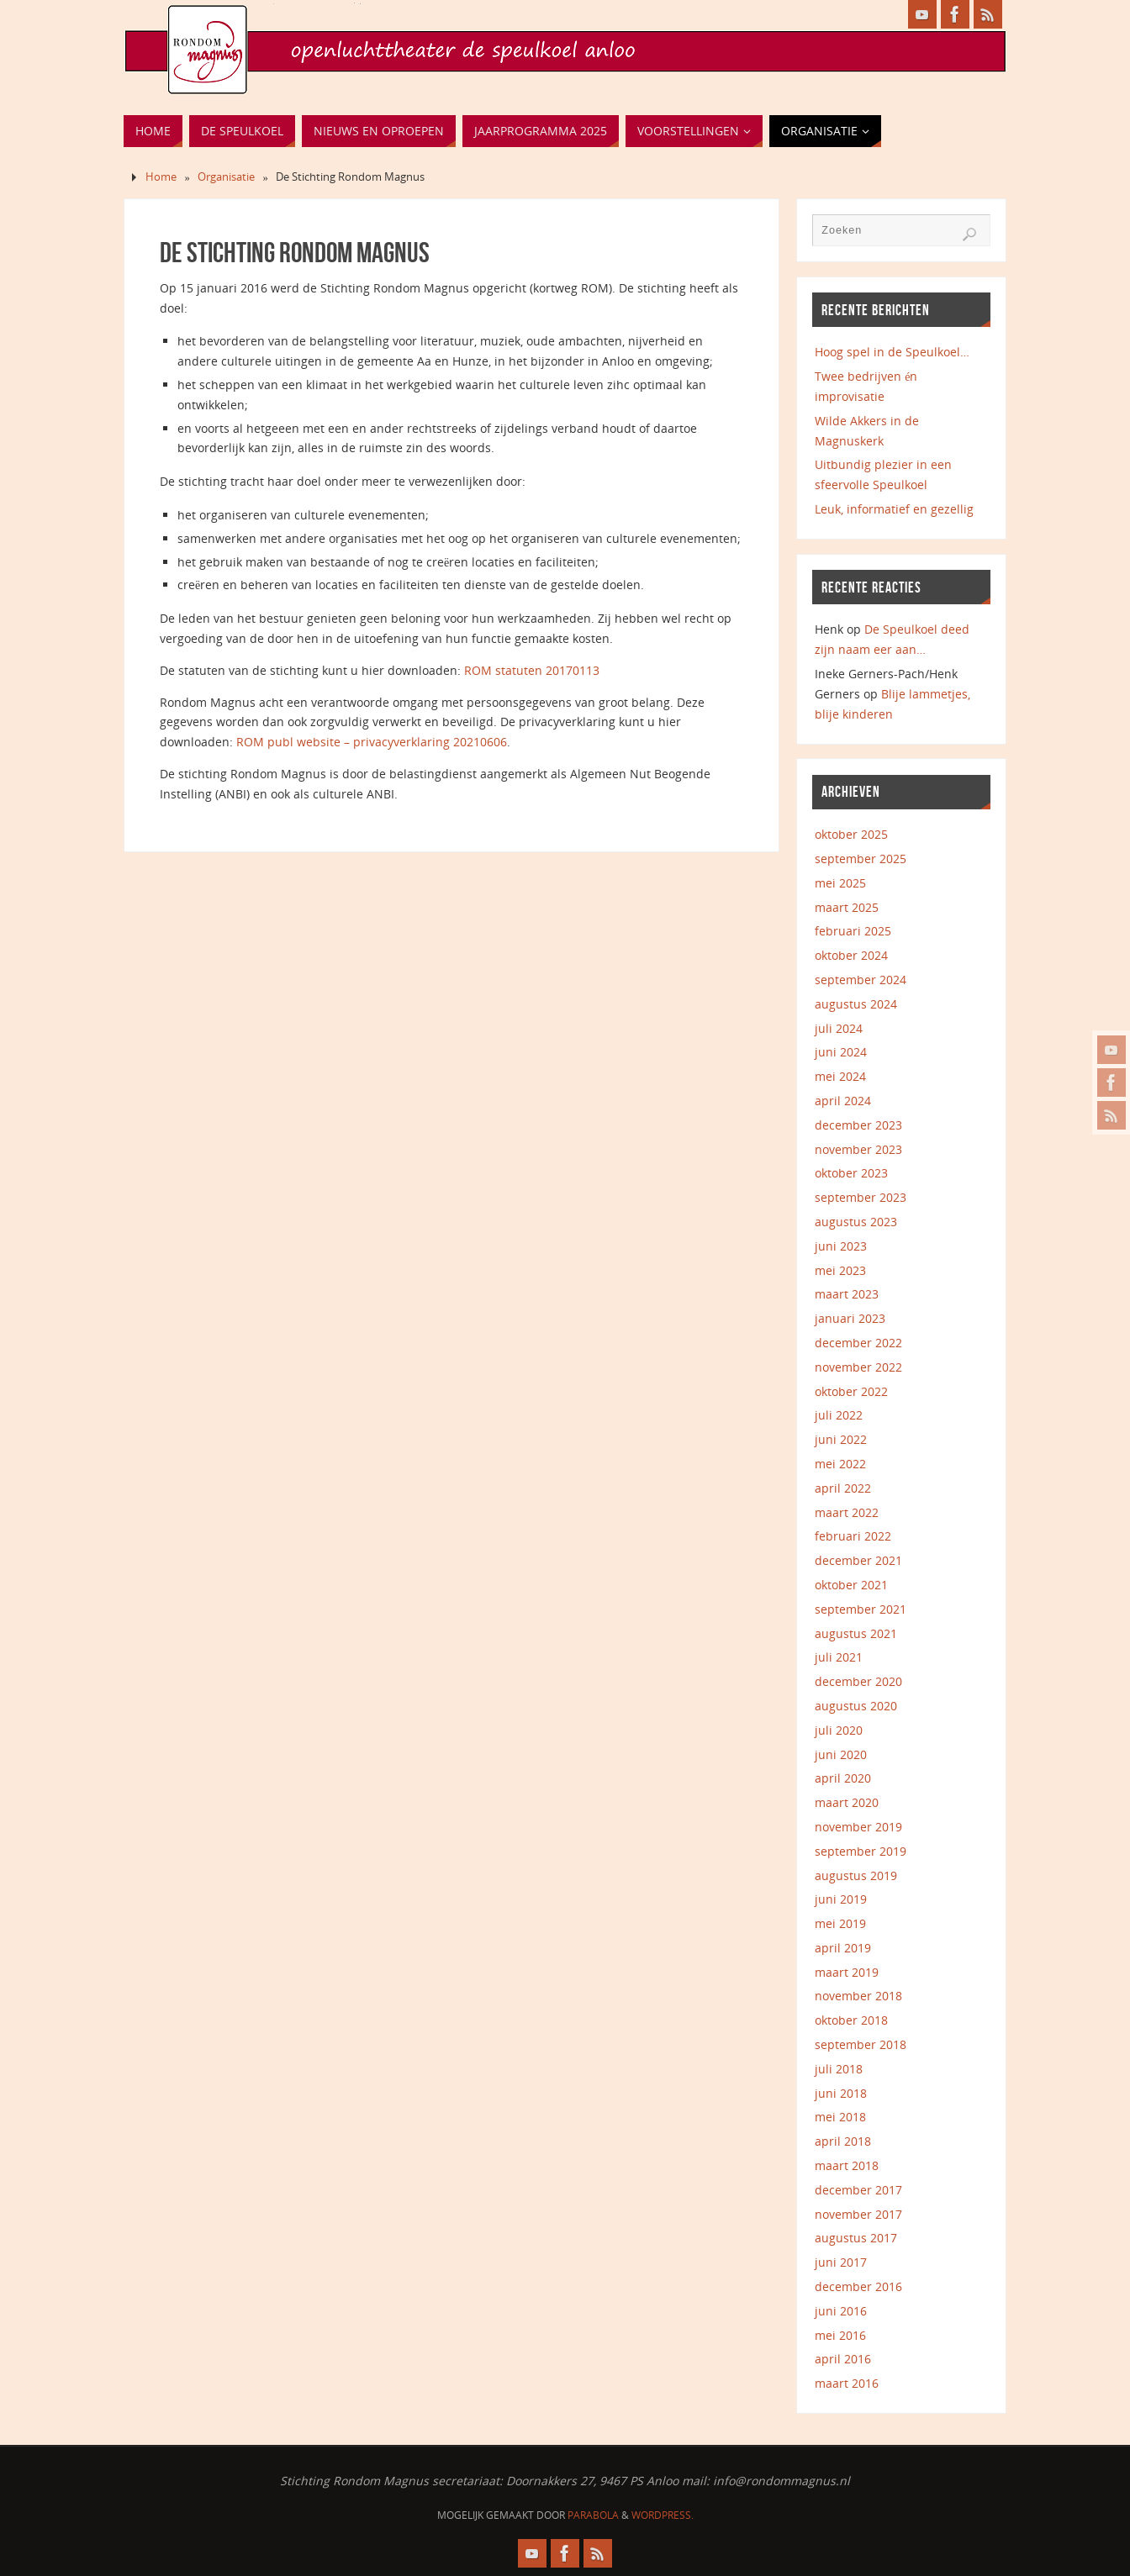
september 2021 (860, 1609)
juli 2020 (839, 1730)
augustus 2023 (856, 1222)
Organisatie (226, 177)
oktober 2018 (851, 2020)
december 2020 (858, 1681)
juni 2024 (841, 1052)
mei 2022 (840, 1464)
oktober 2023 (851, 1173)
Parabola (593, 2515)
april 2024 (843, 1101)
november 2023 (858, 1149)
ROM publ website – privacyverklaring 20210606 (371, 742)
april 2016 (843, 2359)
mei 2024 (840, 1076)
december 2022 (858, 1343)
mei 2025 (840, 883)
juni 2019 (841, 1899)
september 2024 (860, 980)
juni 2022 (841, 1439)
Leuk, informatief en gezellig (894, 509)
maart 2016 (847, 2383)
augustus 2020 (856, 1706)
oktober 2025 (851, 834)
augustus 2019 (856, 1875)
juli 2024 (839, 1028)
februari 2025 (853, 931)
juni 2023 (841, 1246)
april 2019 (843, 1948)
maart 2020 (847, 1802)
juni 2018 (841, 2093)
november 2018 (858, 1996)
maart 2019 (847, 1972)
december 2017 (858, 2190)
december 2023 (858, 1125)
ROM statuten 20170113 (531, 670)
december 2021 (858, 1560)
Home (161, 177)
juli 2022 (839, 1415)
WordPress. (662, 2515)
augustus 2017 (856, 2238)
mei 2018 (840, 2117)
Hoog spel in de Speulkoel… (892, 352)
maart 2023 (847, 1294)
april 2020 (843, 1778)
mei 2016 (840, 2335)
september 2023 (860, 1197)
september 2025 (860, 859)
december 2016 (858, 2286)
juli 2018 (839, 2069)
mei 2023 (840, 1270)
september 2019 (860, 1851)
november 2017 (858, 2214)
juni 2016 (841, 2311)
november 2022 (858, 1367)
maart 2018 (847, 2165)
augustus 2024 (856, 1004)
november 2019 (858, 1827)
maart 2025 (847, 907)
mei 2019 (840, 1923)
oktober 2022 (851, 1391)
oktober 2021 (851, 1585)
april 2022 (843, 1488)
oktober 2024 (851, 955)
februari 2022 (853, 1536)
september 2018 (860, 2044)
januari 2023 (850, 1318)
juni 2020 (841, 1754)
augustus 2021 (856, 1633)
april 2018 (843, 2141)
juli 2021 (839, 1657)
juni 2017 (841, 2262)
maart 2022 (847, 1512)
